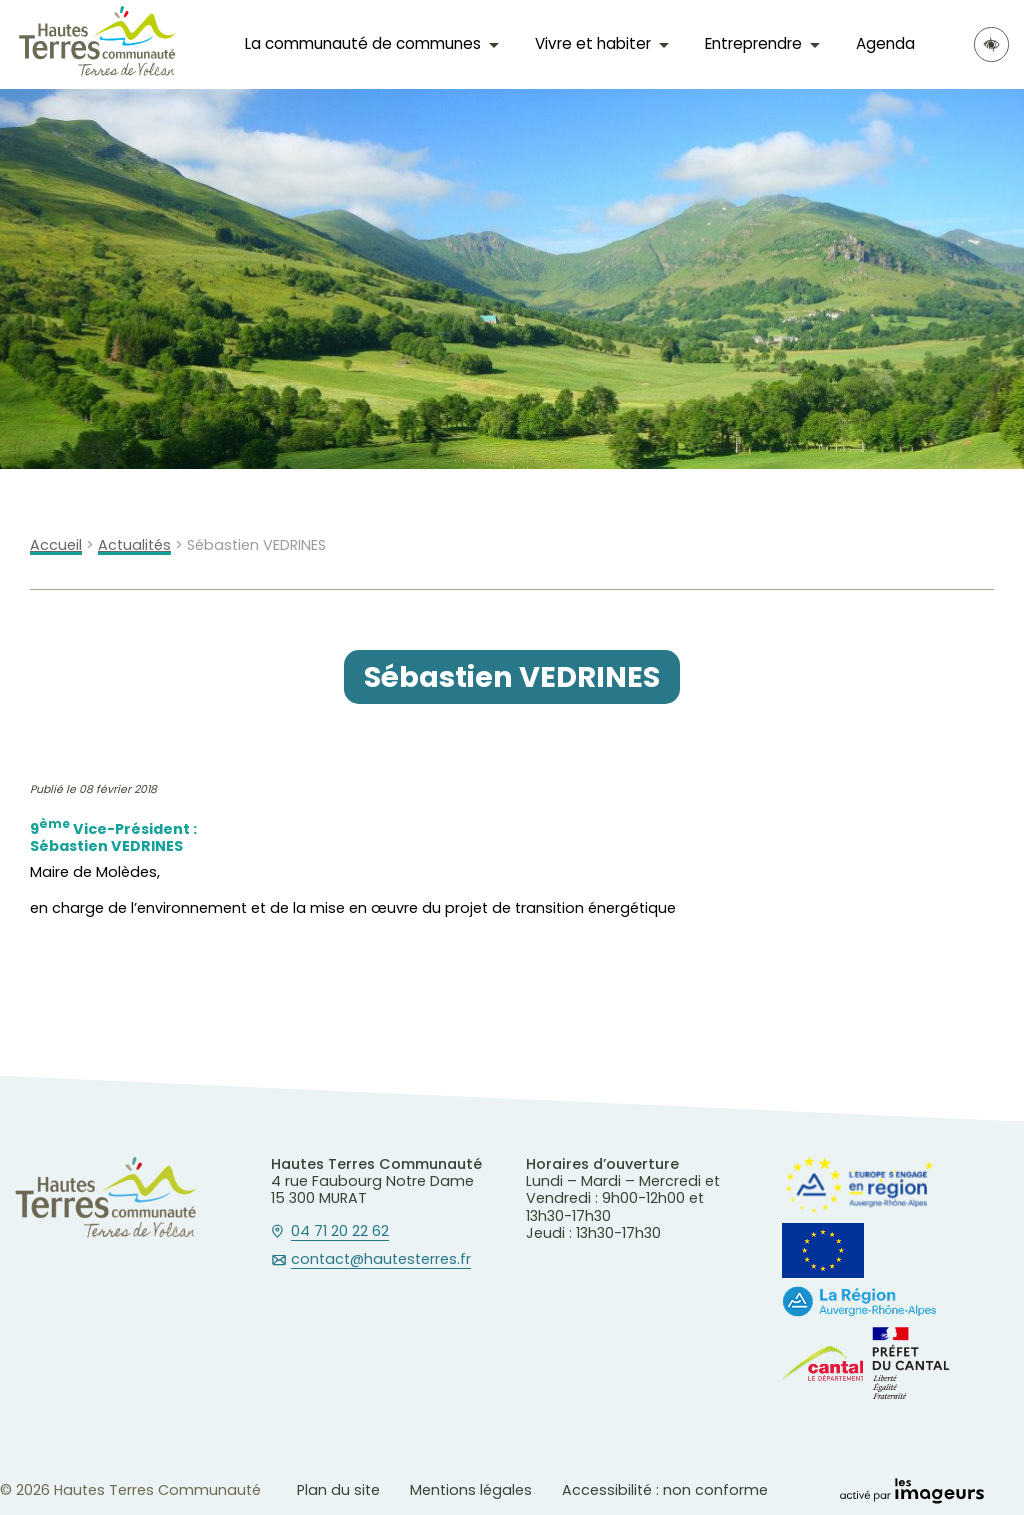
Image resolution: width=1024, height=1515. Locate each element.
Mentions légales (471, 1490)
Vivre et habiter (593, 43)
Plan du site (338, 1490)
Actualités (134, 545)
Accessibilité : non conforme (665, 1490)
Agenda (885, 43)
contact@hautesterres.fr (381, 1260)
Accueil (56, 545)
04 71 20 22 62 (340, 1232)
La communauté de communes (363, 43)
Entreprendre (753, 43)
